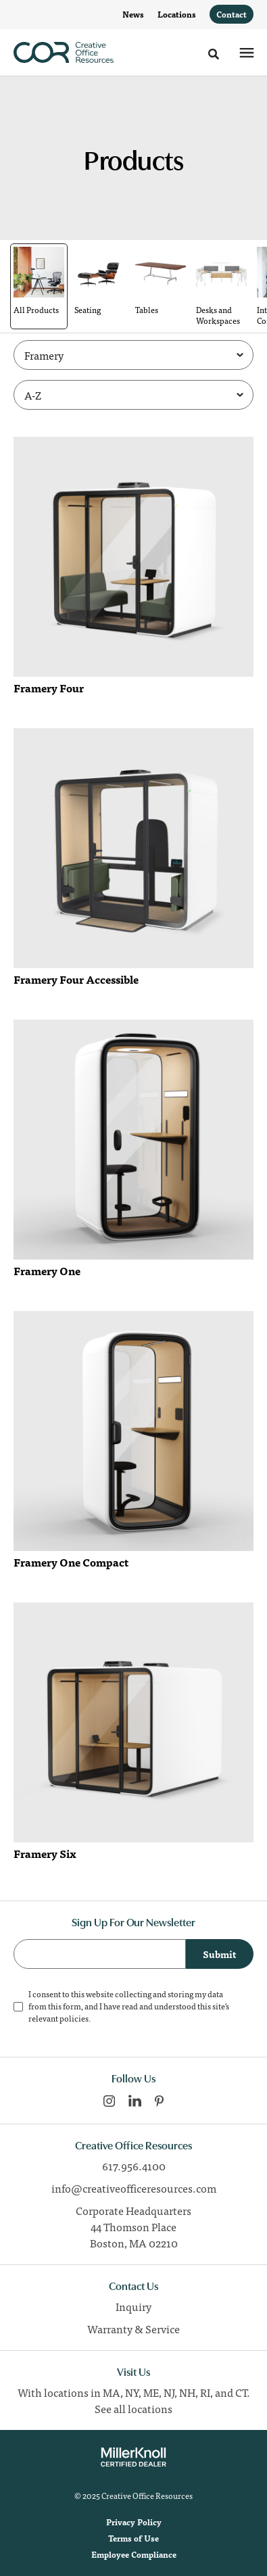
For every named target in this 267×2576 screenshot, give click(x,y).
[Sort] (133, 395)
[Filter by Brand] (133, 355)
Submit (220, 1954)
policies (74, 2018)
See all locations (133, 2408)
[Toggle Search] (213, 54)
